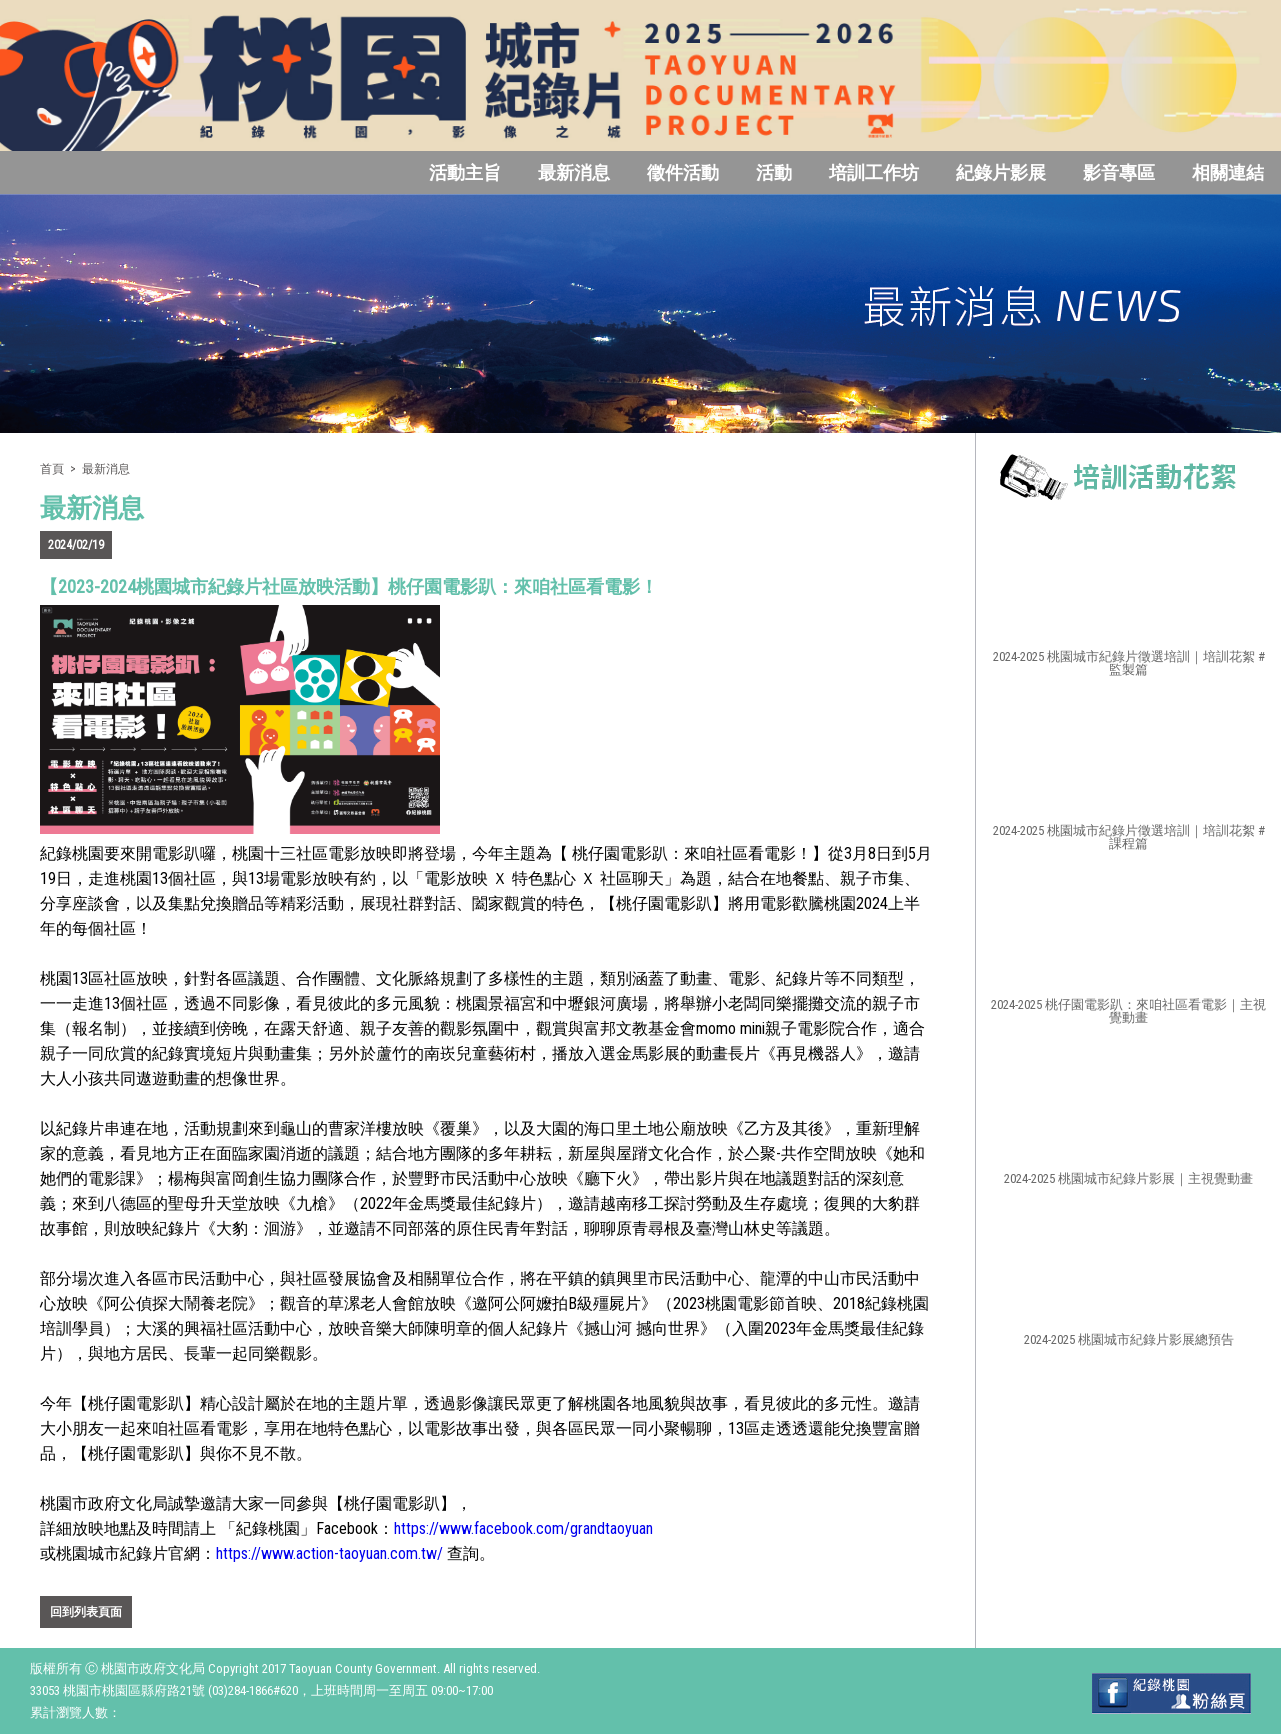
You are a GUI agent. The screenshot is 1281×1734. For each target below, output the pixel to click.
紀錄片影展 (1001, 172)
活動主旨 (465, 172)
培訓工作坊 (874, 172)
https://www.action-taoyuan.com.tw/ (329, 1553)
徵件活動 (683, 172)
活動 (774, 172)
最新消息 (574, 172)
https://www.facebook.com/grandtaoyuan (523, 1528)
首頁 (52, 469)
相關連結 (1228, 172)
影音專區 (1119, 172)
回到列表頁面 (86, 1612)
